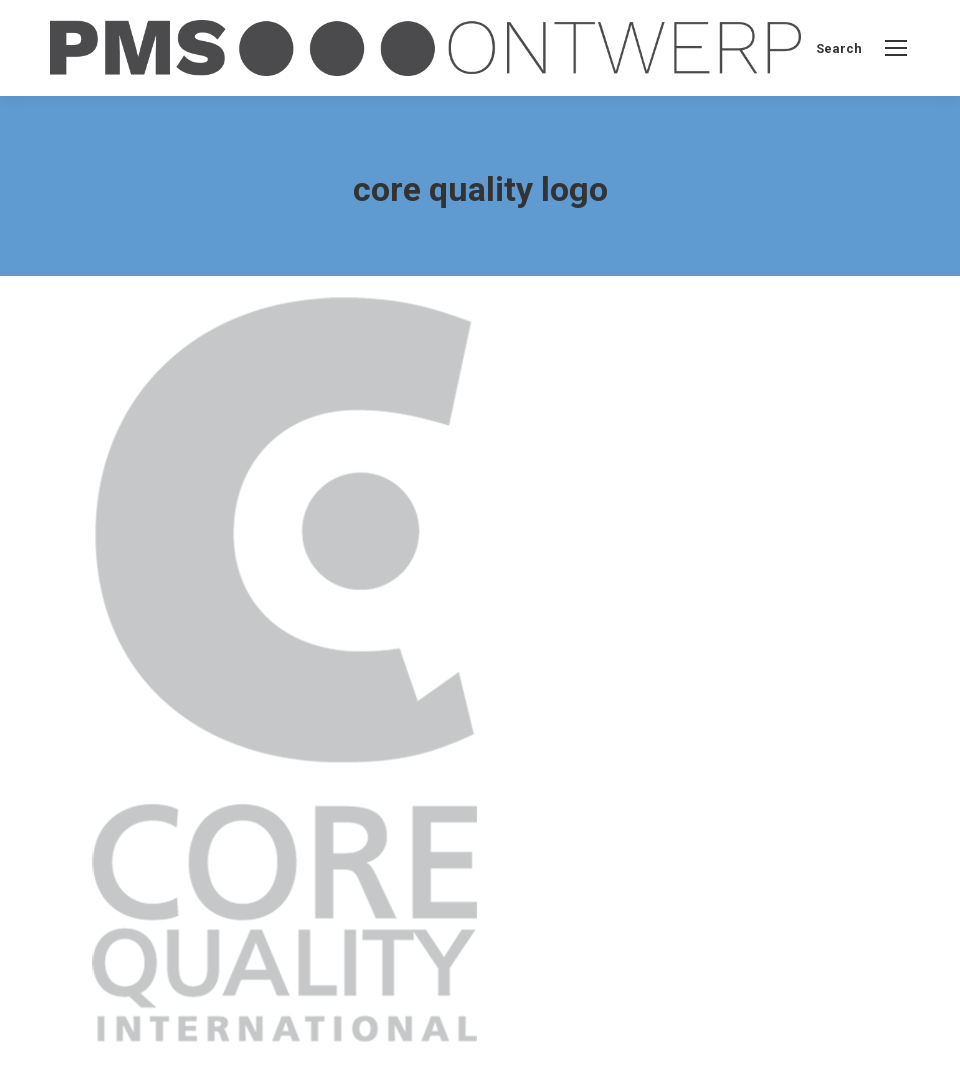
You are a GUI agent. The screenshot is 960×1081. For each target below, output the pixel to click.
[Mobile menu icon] (896, 48)
